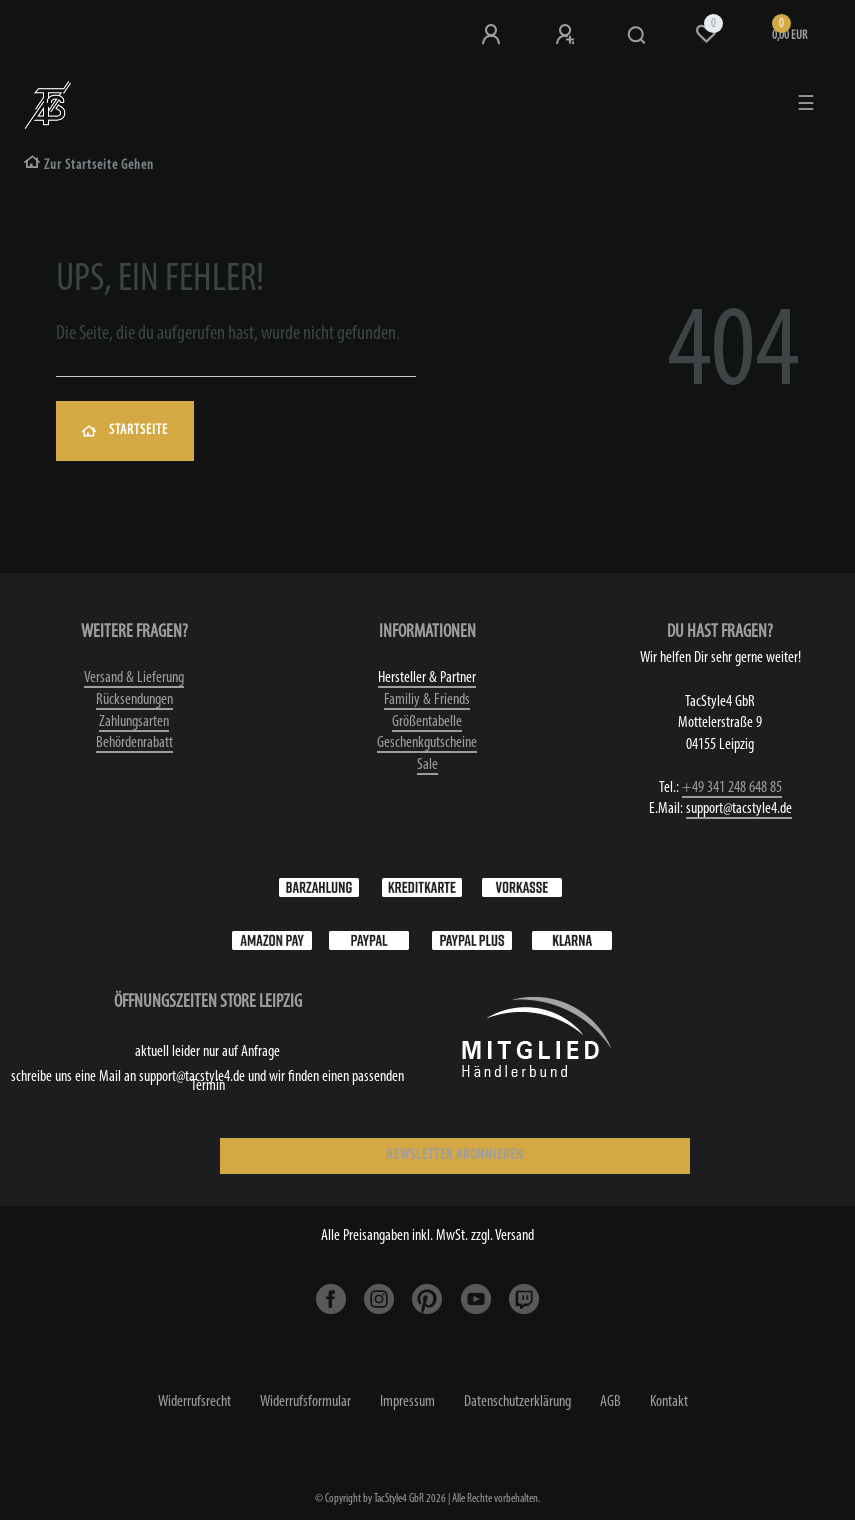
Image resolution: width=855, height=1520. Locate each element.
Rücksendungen (134, 700)
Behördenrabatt (134, 743)
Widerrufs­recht (194, 1402)
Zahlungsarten (134, 722)
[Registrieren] (567, 35)
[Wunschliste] (706, 34)
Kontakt (669, 1402)
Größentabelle (427, 722)
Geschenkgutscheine (427, 743)
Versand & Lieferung (134, 678)
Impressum (407, 1402)
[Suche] (637, 36)
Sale (427, 765)
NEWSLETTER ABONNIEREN (455, 1155)
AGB (610, 1402)
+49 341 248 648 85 (732, 788)
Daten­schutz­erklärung (517, 1402)
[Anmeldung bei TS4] (493, 35)
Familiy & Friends (427, 700)
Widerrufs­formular (305, 1402)
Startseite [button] (125, 431)
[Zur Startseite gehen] (89, 165)
